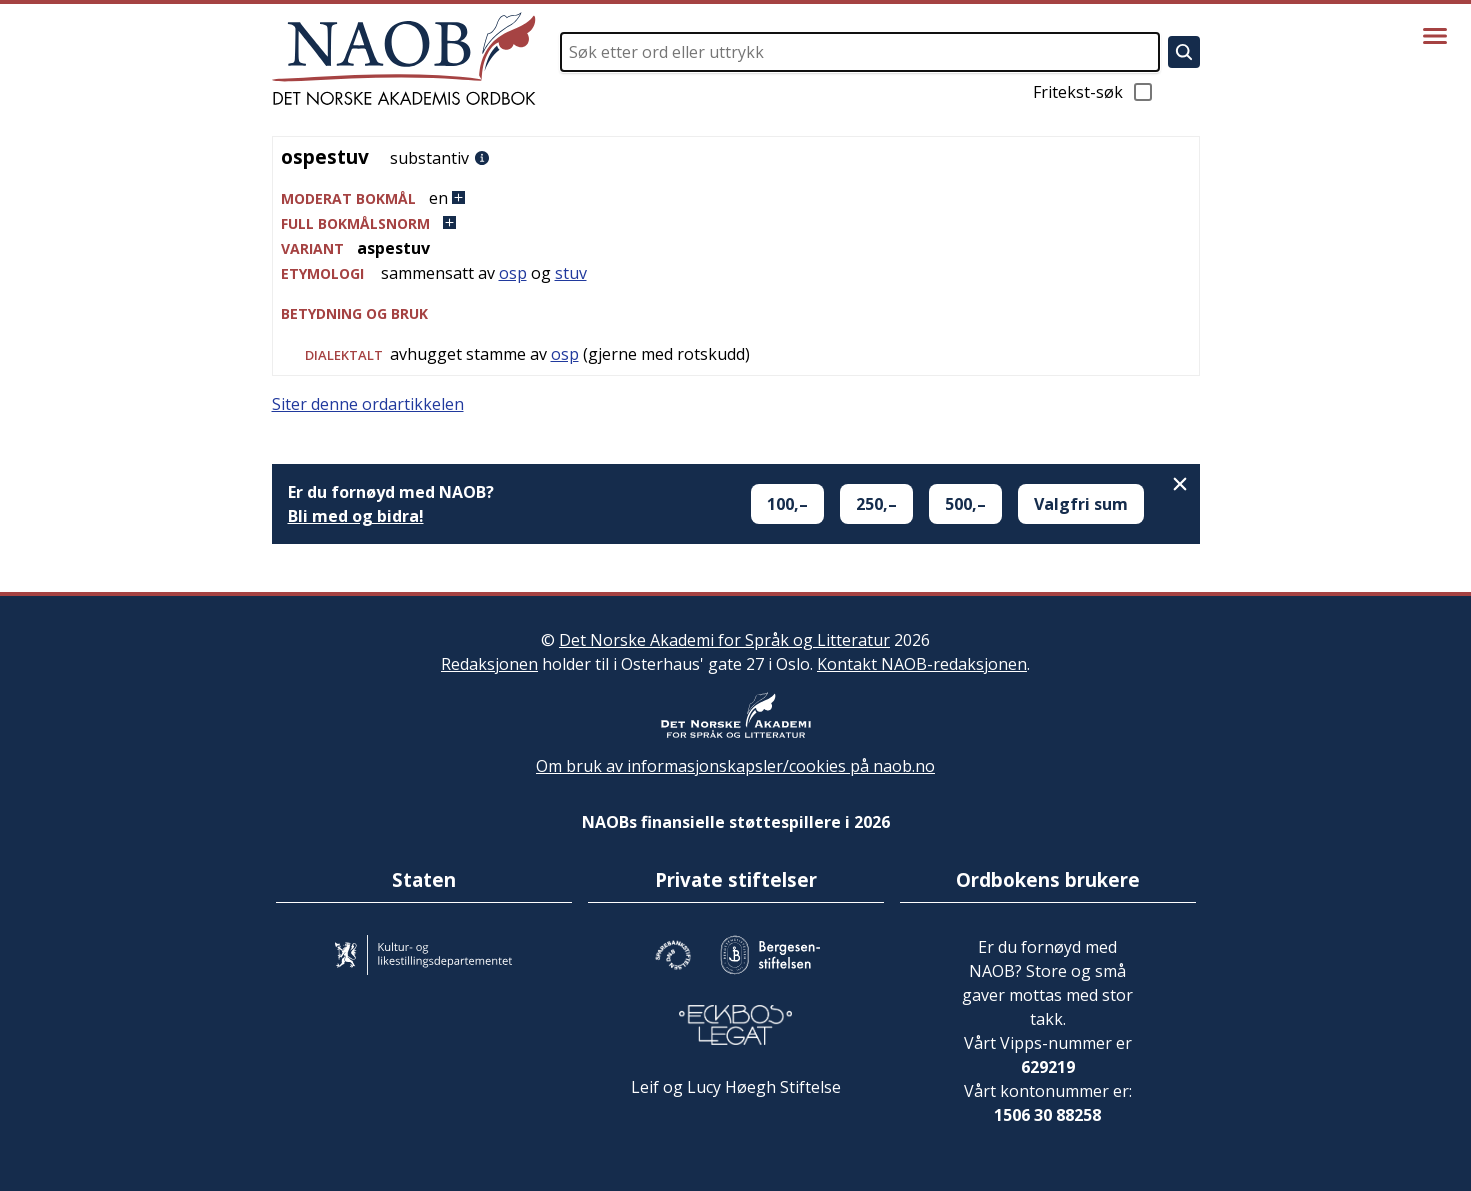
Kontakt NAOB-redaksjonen (922, 664)
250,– (876, 504)
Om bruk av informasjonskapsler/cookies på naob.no (735, 766)
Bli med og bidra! (356, 516)
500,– (965, 504)
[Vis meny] (1435, 36)
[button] (736, 198)
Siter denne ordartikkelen (368, 404)
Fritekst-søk (1094, 92)
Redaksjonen (489, 664)
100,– (787, 504)
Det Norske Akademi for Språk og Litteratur (724, 640)
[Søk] (1184, 52)
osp (513, 273)
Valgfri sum (1081, 504)
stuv (571, 273)
